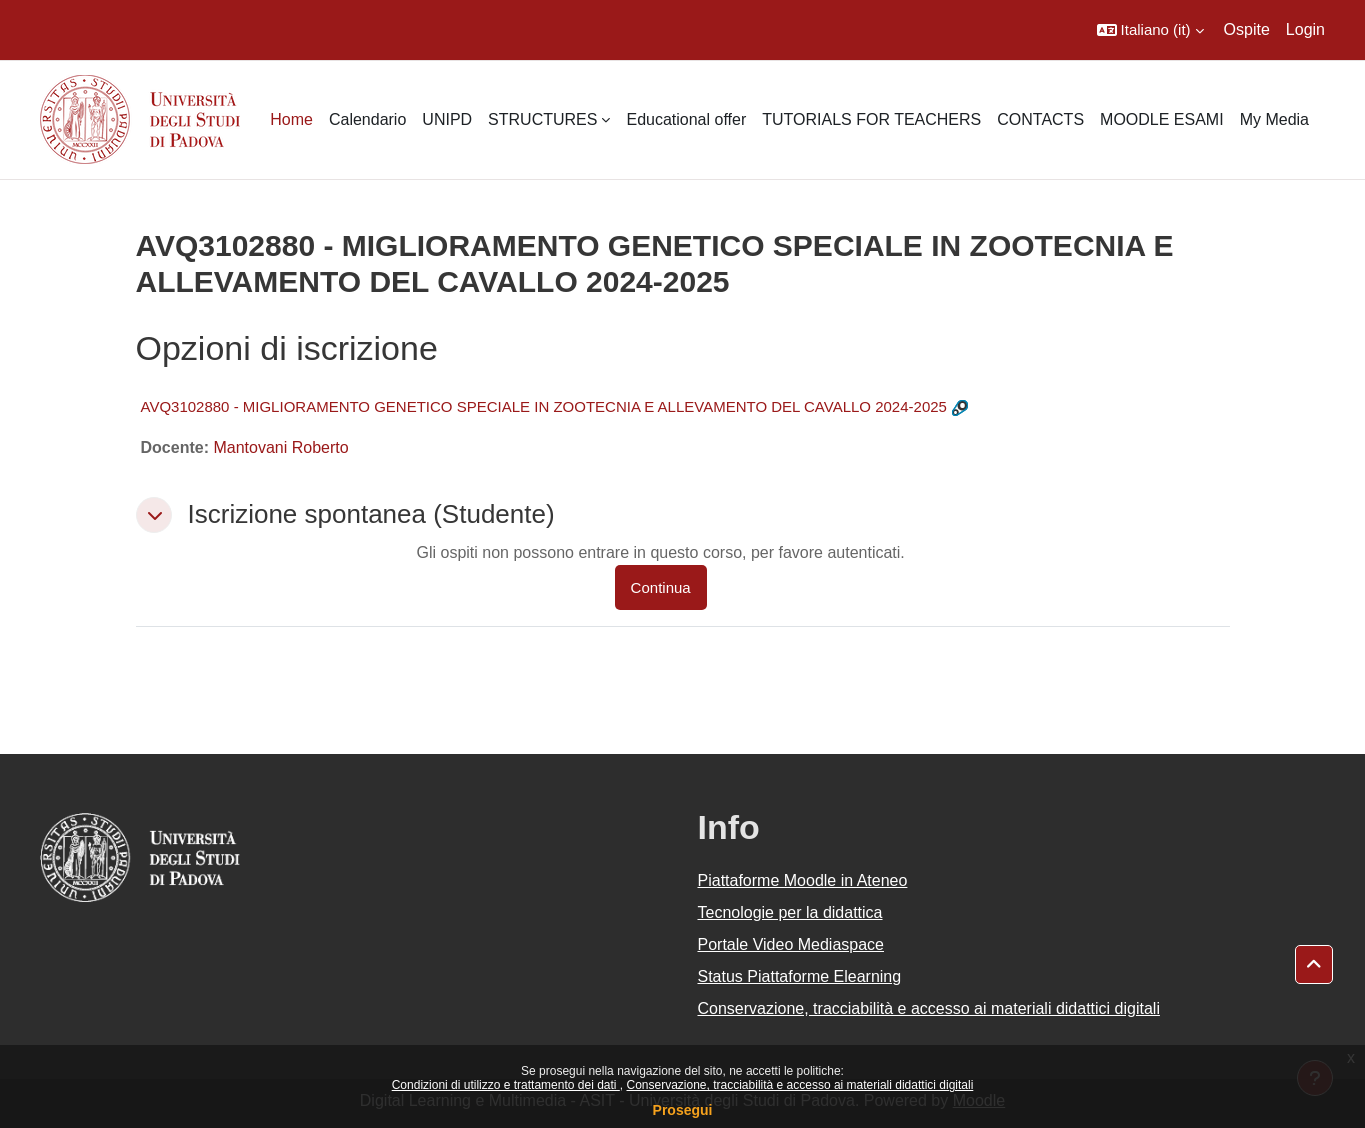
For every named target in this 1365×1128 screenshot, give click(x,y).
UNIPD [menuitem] (447, 119)
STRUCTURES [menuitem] (542, 119)
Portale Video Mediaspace (791, 944)
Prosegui (683, 1110)
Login (1305, 29)
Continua (661, 587)
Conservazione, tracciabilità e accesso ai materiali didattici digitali (799, 1085)
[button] (1150, 30)
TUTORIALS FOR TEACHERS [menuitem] (871, 119)
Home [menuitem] (291, 119)
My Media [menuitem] (1274, 119)
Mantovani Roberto (280, 447)
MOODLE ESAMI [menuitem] (1162, 119)
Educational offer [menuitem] (686, 119)
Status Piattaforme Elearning (800, 976)
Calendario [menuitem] (367, 119)
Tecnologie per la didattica (790, 912)
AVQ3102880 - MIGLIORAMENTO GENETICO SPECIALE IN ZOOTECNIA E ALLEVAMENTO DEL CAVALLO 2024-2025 (544, 406)
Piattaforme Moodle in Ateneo (803, 880)
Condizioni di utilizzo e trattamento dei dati (506, 1085)
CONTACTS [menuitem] (1040, 119)
